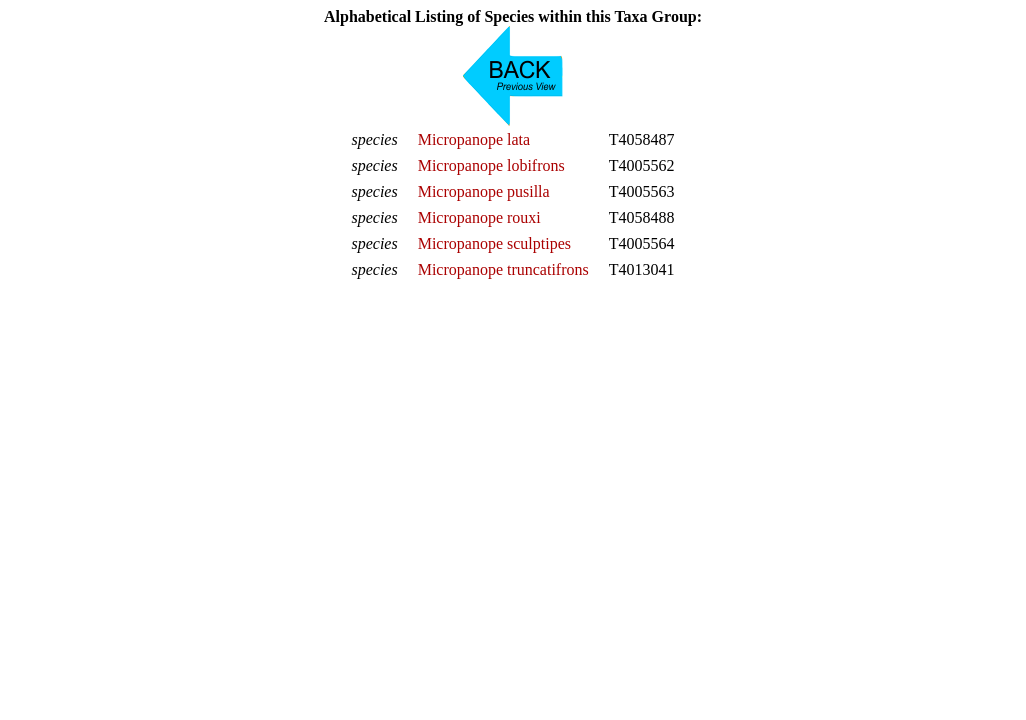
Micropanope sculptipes (494, 243)
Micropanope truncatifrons (503, 269)
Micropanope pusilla (484, 191)
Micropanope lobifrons (491, 165)
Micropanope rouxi (479, 217)
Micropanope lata (474, 139)
